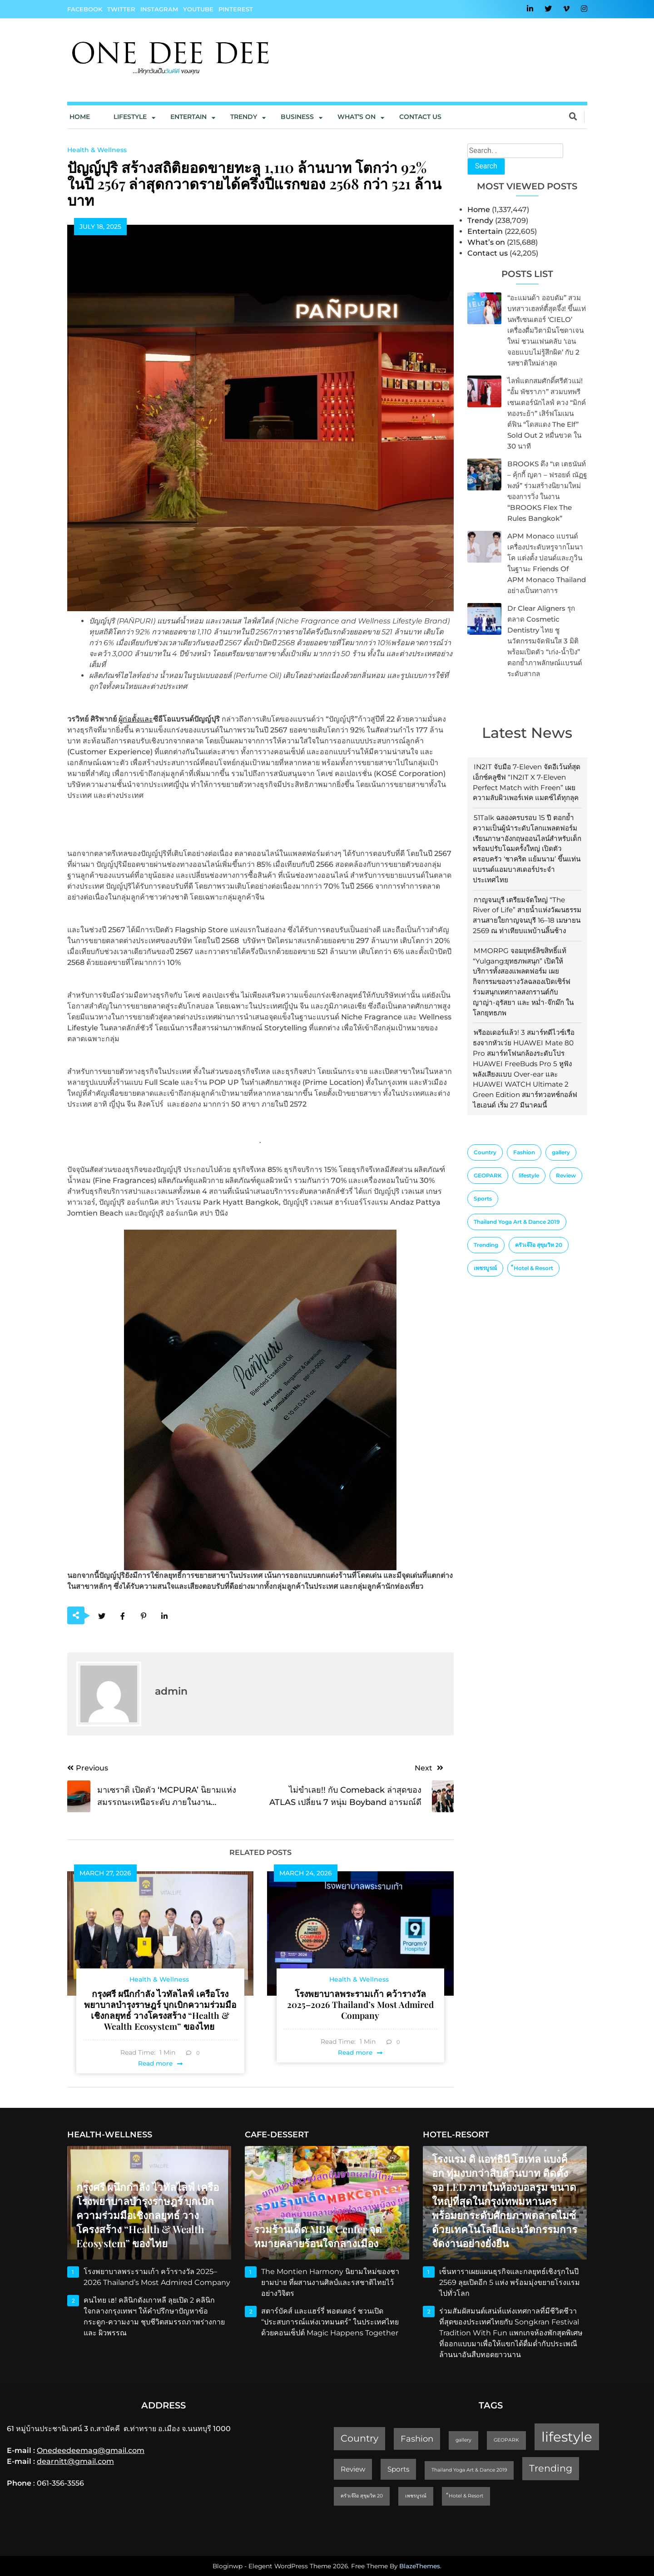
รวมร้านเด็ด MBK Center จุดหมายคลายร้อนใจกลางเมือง (318, 2236)
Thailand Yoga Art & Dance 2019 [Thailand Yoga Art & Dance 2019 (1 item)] (517, 1221)
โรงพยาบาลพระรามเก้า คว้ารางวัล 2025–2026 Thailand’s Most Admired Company (360, 2004)
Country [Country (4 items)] (485, 1152)
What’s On (356, 117)
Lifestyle (130, 117)
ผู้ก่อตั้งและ (136, 719)
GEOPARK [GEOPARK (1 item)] (488, 1175)
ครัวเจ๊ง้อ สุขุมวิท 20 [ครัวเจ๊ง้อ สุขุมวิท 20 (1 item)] (538, 1244)
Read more (155, 2063)
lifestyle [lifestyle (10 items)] (529, 1175)
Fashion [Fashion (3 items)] (524, 1152)
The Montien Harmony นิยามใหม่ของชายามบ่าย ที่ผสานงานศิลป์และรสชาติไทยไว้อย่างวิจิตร (330, 2282)
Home (79, 117)
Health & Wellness (97, 150)
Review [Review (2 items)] (566, 1175)
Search (486, 166)
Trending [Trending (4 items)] (486, 1244)
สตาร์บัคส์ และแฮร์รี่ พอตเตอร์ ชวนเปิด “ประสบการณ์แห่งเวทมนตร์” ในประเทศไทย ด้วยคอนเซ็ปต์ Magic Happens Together (330, 2322)
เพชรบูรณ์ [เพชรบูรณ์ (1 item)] (485, 1268)
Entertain (188, 117)
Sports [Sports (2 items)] (483, 1198)
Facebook (84, 9)
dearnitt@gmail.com (75, 2461)
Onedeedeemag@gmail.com (90, 2450)
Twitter (121, 9)
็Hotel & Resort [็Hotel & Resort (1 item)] (533, 1268)
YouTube (198, 9)
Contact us (420, 117)
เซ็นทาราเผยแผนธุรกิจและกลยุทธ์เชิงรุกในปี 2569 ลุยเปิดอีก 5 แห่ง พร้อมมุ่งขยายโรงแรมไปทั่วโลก (509, 2282)
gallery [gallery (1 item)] (561, 1152)
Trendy (243, 117)
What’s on (486, 242)
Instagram (159, 9)
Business (297, 117)
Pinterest (235, 9)
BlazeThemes (419, 2566)
